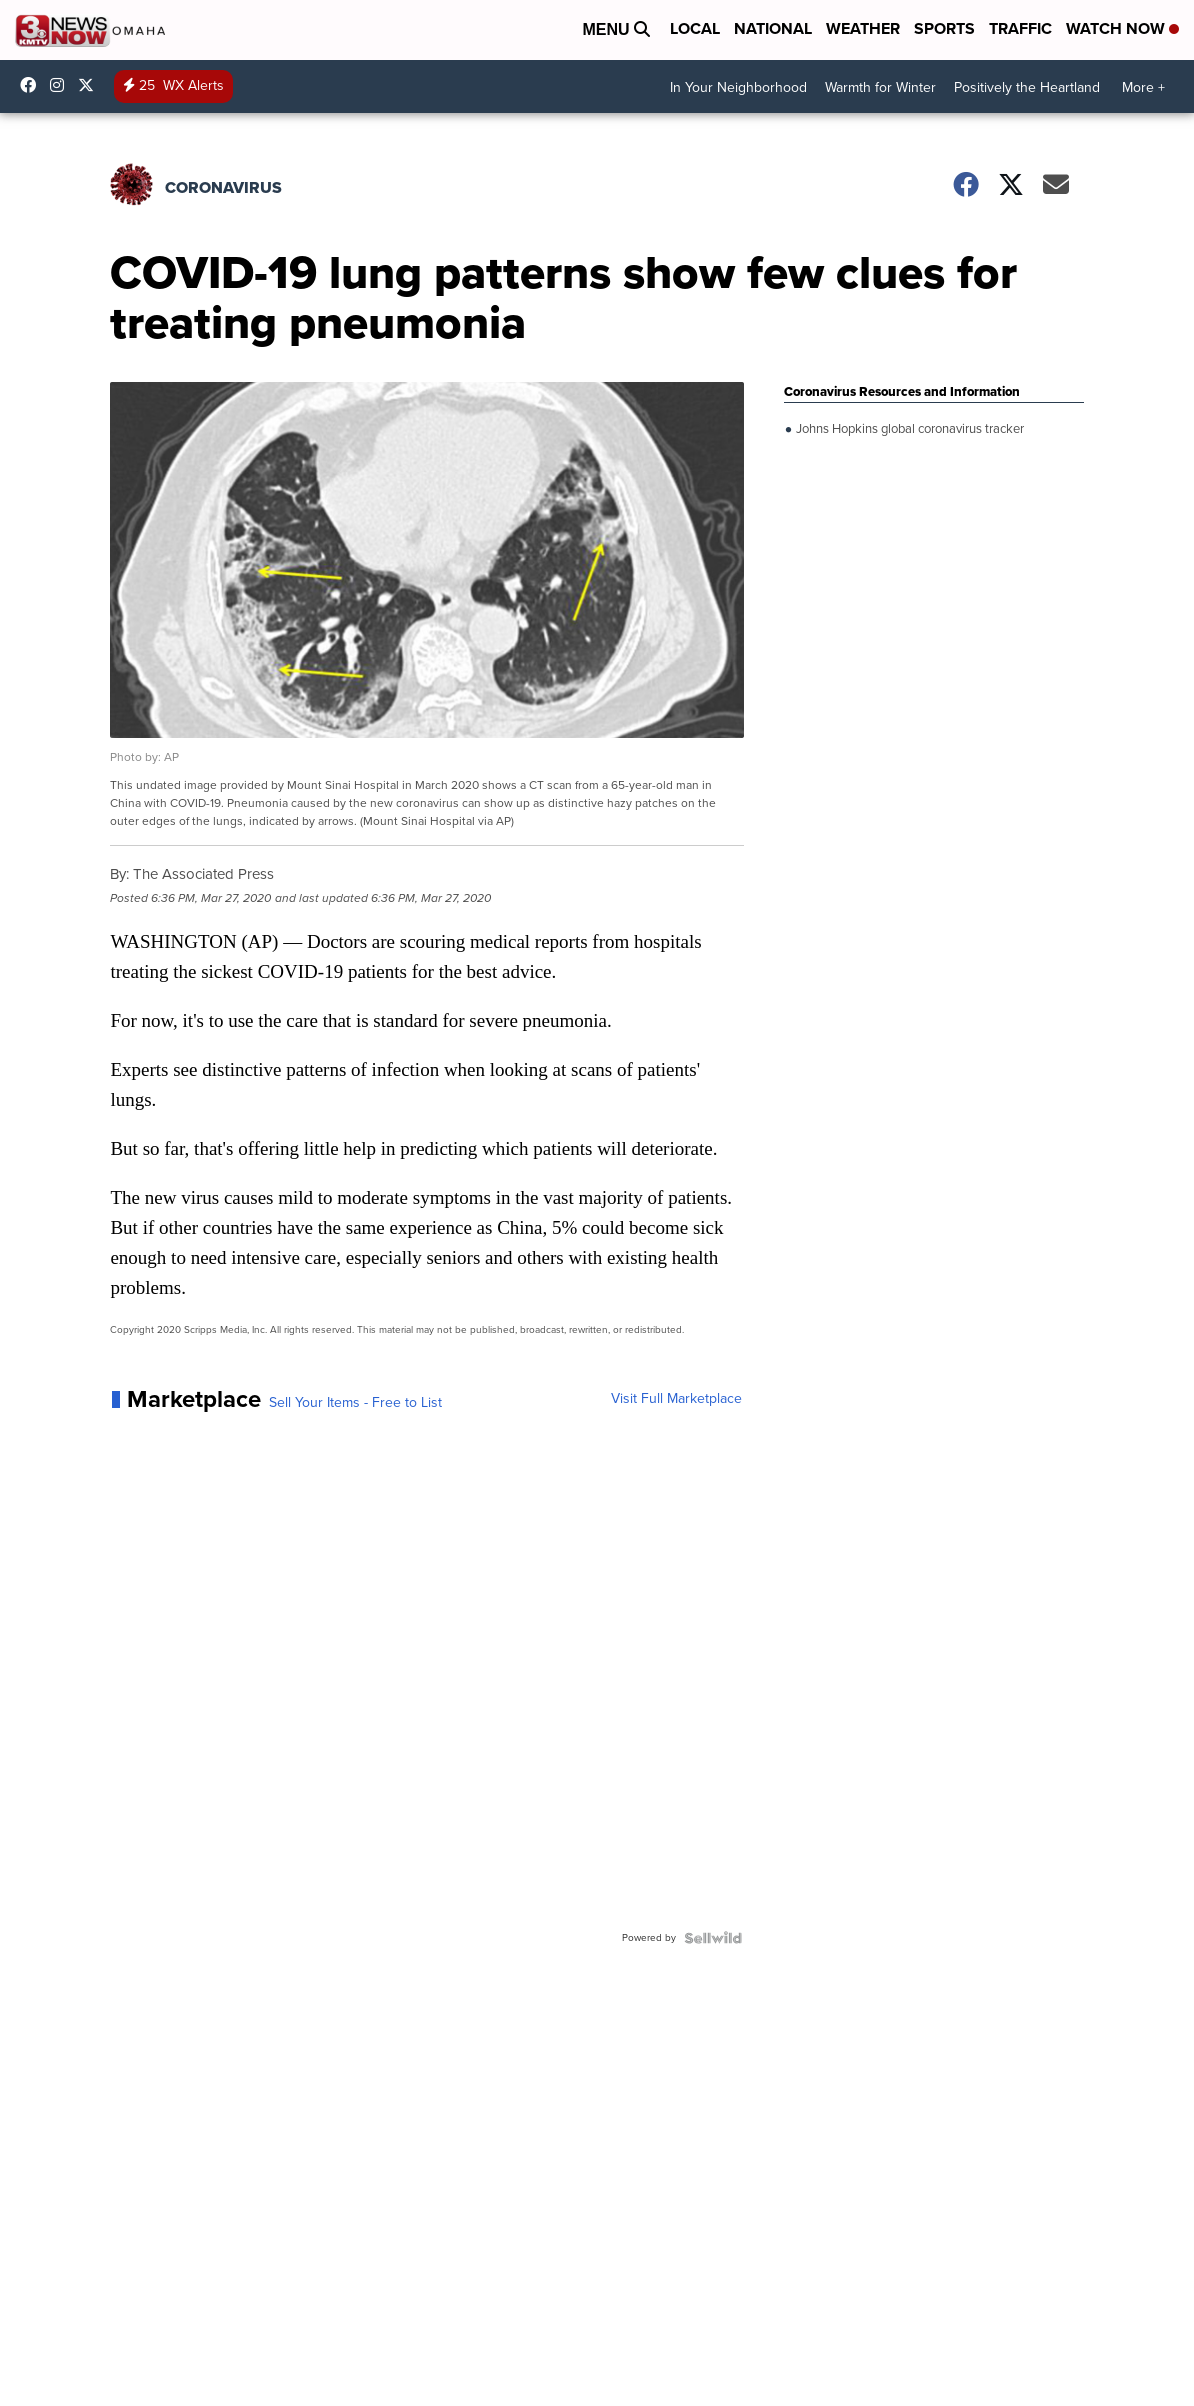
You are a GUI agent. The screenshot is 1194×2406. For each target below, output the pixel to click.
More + (1143, 87)
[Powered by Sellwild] (713, 1938)
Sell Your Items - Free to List (355, 1403)
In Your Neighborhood (738, 87)
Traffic (1020, 28)
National (773, 28)
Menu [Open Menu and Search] (616, 29)
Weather (863, 28)
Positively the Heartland (1027, 87)
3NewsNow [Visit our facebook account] (33, 85)
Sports (944, 28)
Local (695, 28)
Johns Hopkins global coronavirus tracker (908, 429)
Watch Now (1122, 28)
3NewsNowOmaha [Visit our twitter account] (91, 85)
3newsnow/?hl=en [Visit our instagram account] (62, 85)
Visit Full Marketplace (676, 1399)
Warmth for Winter (880, 87)
